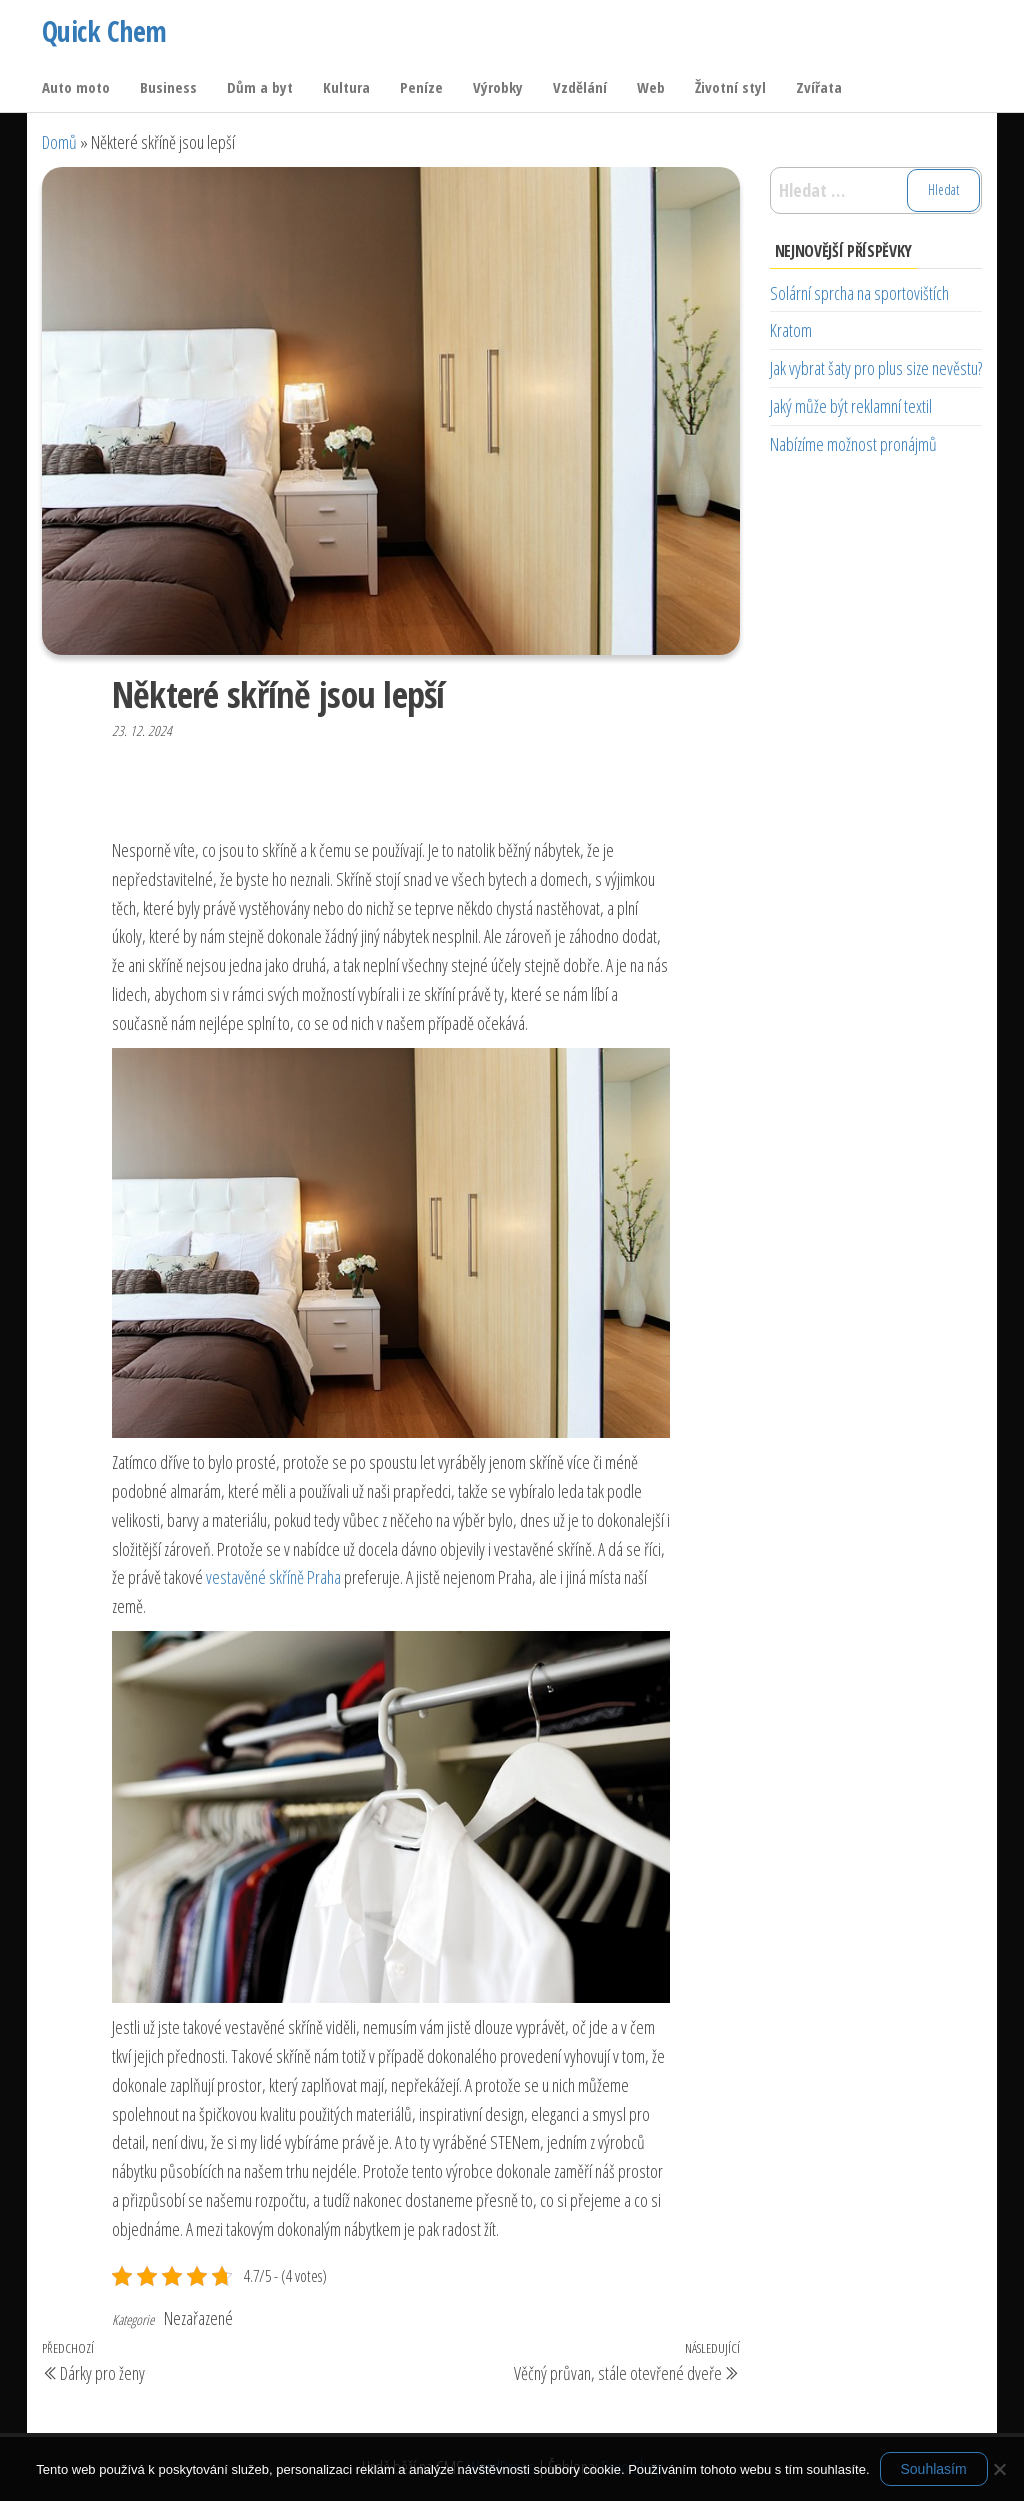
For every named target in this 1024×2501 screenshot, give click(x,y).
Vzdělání (580, 87)
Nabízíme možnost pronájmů (853, 444)
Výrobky (498, 87)
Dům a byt (260, 87)
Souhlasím (934, 2469)
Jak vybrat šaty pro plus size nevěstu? (876, 368)
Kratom (791, 330)
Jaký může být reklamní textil (851, 406)
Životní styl (730, 87)
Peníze (421, 87)
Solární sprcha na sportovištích (859, 293)
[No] (999, 2469)
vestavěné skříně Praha (273, 1577)
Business (168, 87)
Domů (59, 142)
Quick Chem (104, 31)
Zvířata (819, 87)
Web (651, 87)
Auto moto (76, 87)
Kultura (346, 87)
